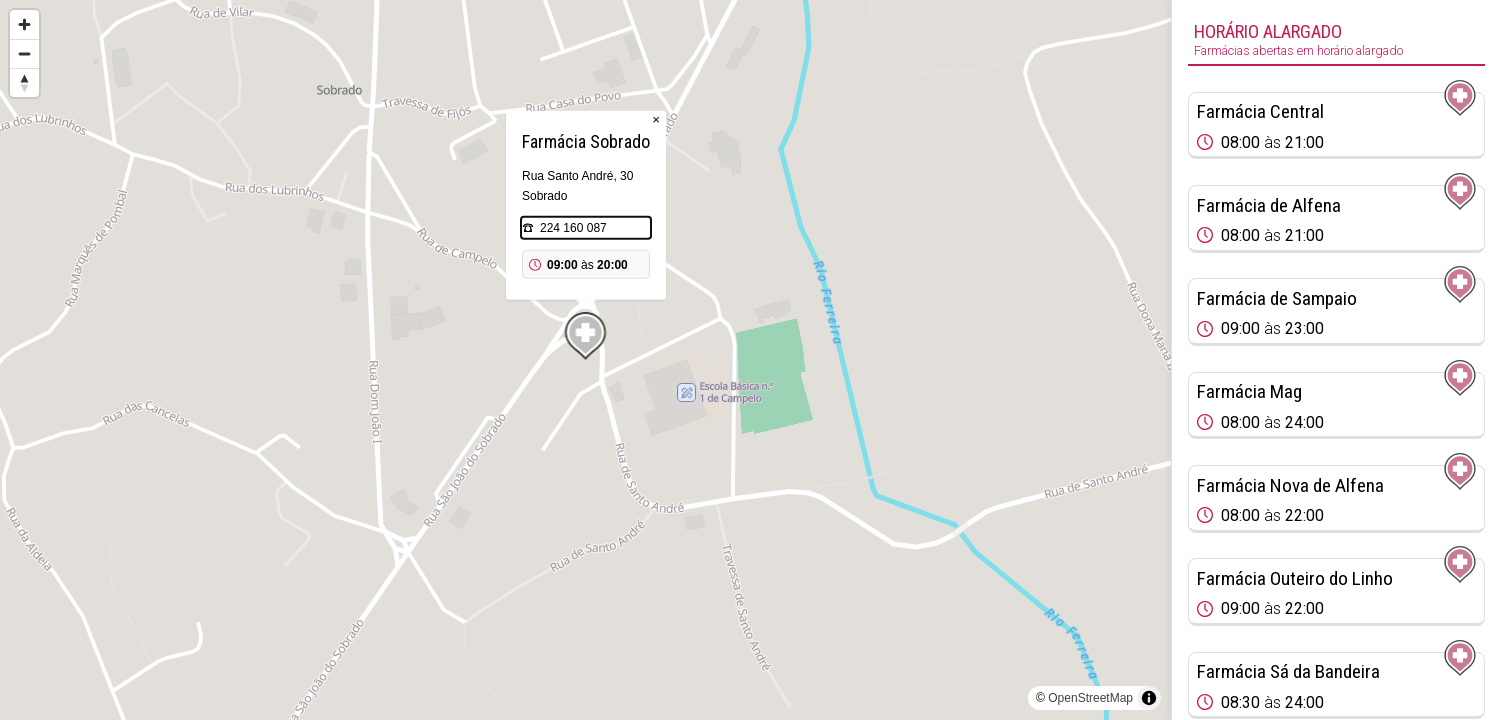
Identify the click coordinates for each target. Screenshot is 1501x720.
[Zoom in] (24, 24)
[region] (585, 360)
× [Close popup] (656, 119)
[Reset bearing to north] (24, 82)
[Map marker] (586, 336)
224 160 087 (573, 228)
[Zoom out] (24, 53)
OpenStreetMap (1090, 698)
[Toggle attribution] (1149, 698)
